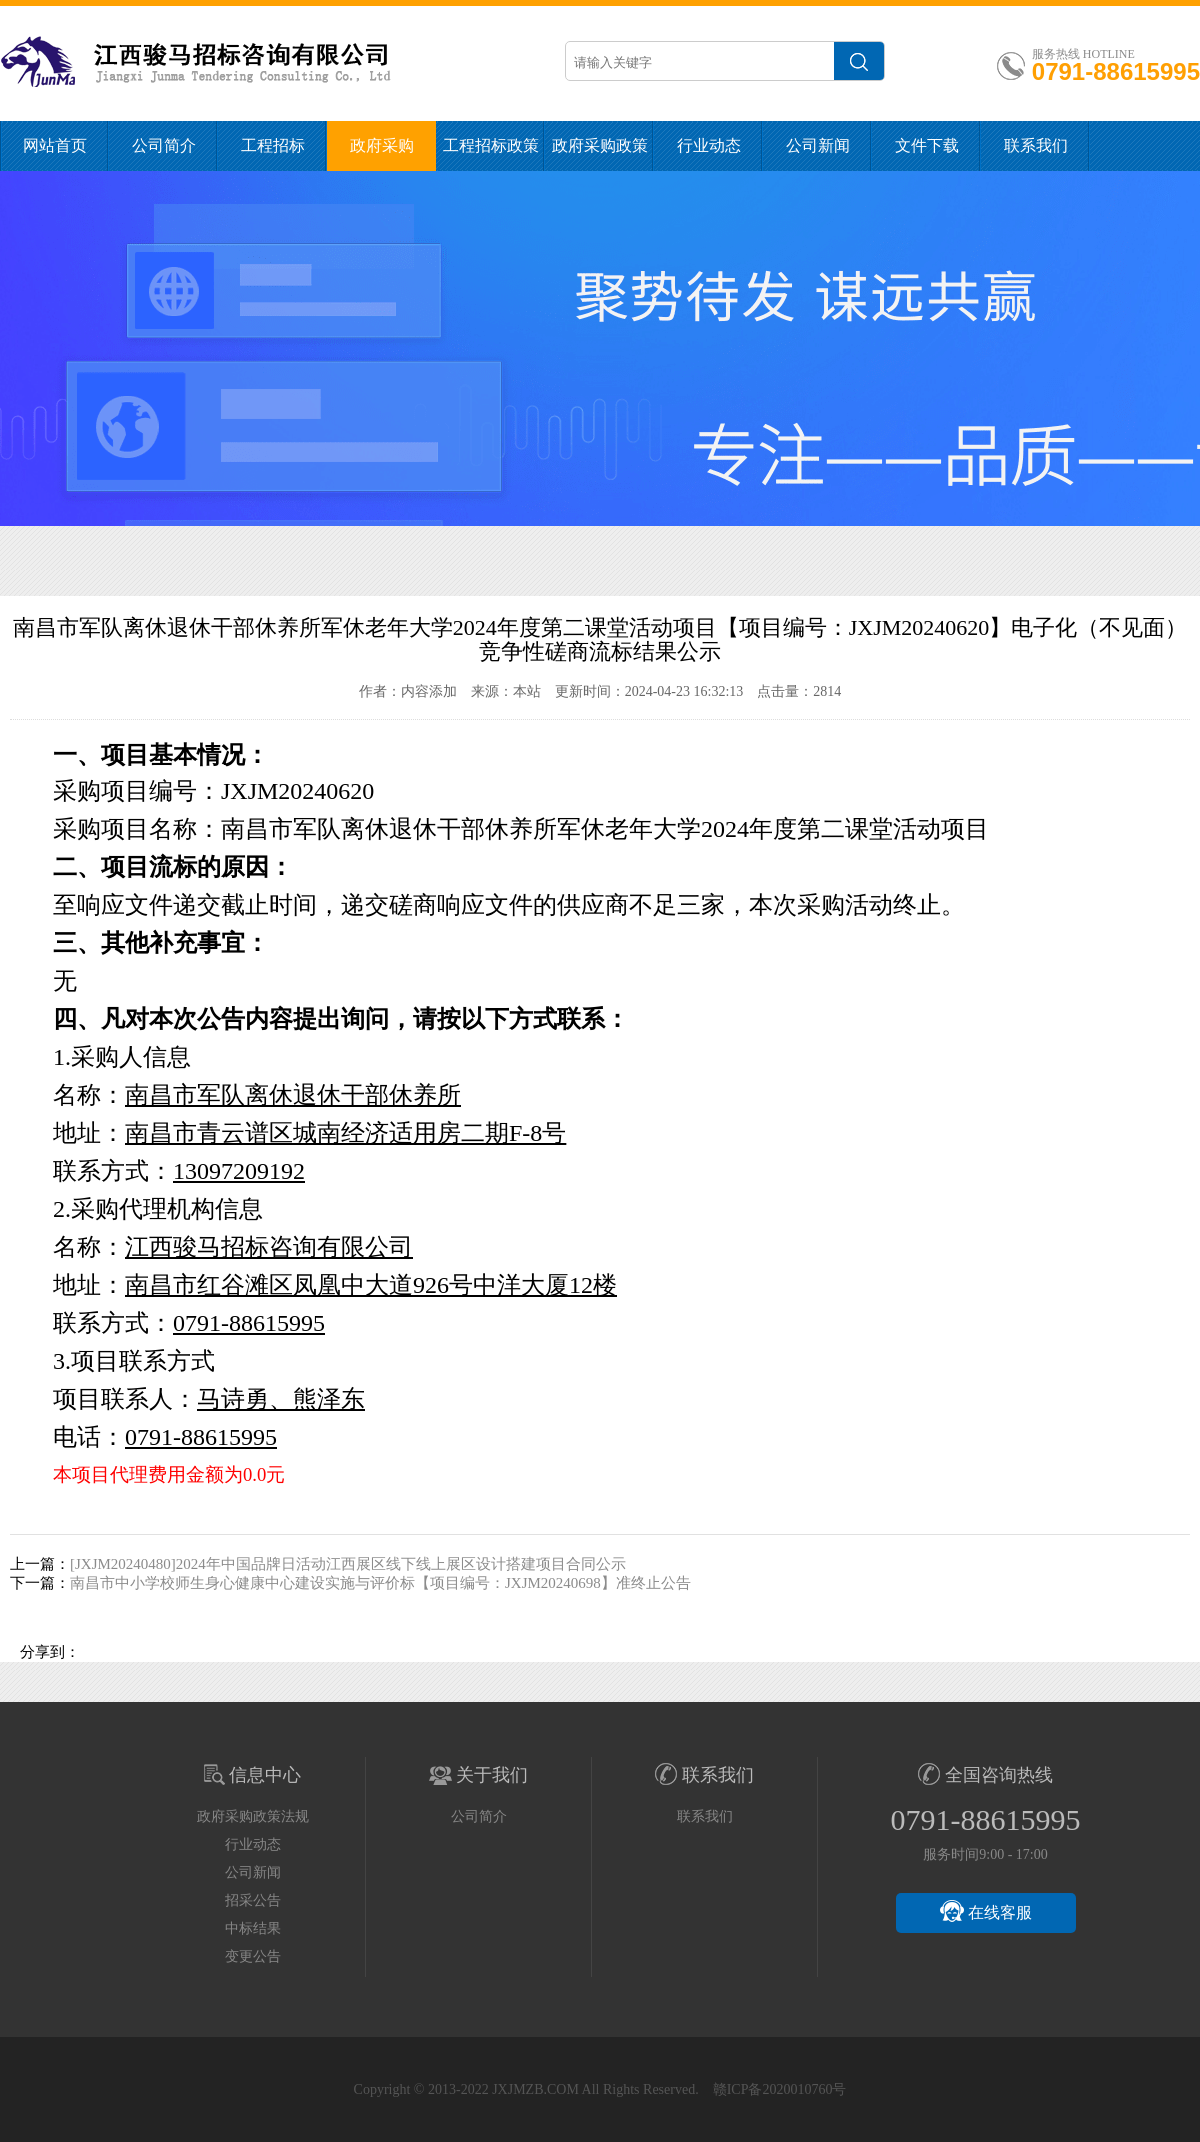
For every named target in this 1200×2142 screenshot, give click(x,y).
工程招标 (273, 145)
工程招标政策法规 (491, 154)
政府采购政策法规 (600, 154)
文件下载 (927, 145)
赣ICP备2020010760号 (780, 2089)
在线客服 (986, 1911)
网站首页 (55, 145)
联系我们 (1036, 145)
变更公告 (253, 1956)
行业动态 (709, 145)
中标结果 (253, 1928)
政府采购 (382, 145)
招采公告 (253, 1900)
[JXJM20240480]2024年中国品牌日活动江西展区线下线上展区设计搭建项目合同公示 (348, 1564)
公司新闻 (818, 145)
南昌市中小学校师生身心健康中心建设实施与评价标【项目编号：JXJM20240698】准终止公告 (380, 1583)
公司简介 (164, 145)
